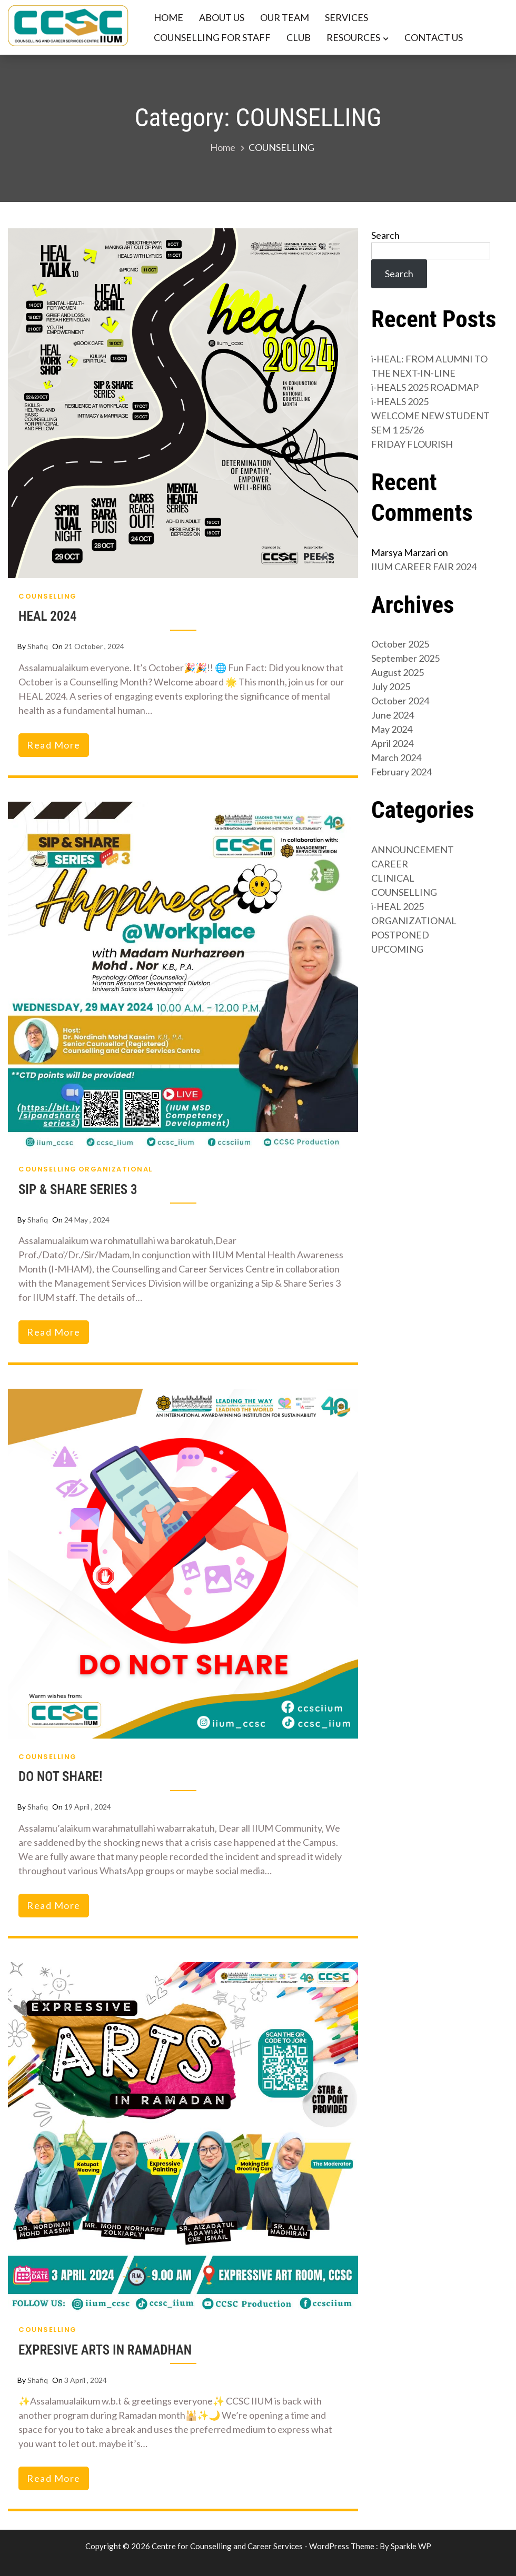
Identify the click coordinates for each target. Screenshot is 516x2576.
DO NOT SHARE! (60, 1776)
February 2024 (401, 771)
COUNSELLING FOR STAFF (212, 37)
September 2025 (405, 658)
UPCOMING (397, 949)
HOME (168, 17)
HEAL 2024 (47, 616)
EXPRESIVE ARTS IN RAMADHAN (105, 2350)
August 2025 (397, 672)
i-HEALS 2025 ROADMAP (425, 387)
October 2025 (400, 644)
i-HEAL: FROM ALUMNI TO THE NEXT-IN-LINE (429, 366)
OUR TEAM (284, 17)
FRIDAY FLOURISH (412, 444)
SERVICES (346, 17)
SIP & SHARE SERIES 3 (77, 1189)
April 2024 (392, 743)
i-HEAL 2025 (397, 906)
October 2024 (400, 700)
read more (54, 745)
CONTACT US (433, 37)
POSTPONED (400, 935)
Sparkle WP (411, 2546)
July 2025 (390, 686)
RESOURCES (353, 37)
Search (385, 235)
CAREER (389, 864)
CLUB (298, 37)
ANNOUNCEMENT (412, 849)
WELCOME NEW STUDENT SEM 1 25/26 (430, 423)
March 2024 (396, 757)
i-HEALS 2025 (400, 401)
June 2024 (392, 715)
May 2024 (391, 729)
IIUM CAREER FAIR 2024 (424, 566)
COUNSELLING (47, 596)
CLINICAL (392, 878)
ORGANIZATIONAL (115, 1169)
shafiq (37, 646)
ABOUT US (221, 17)
